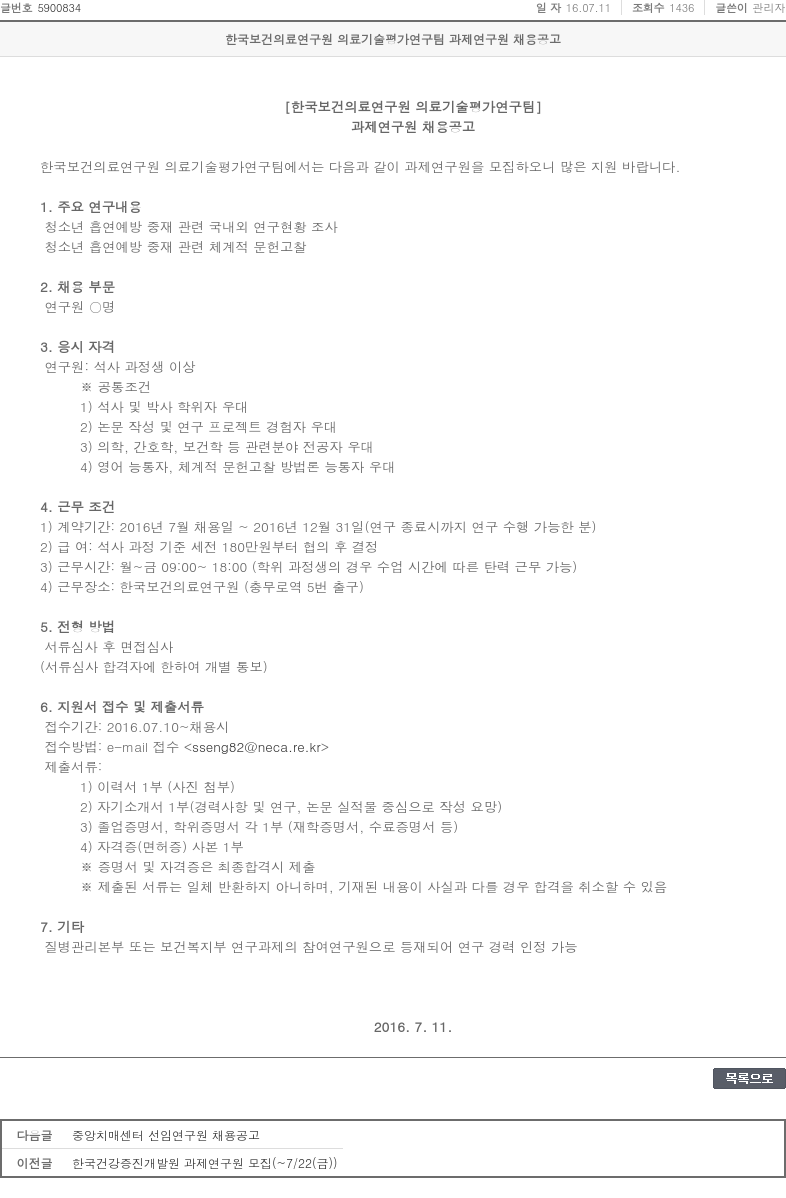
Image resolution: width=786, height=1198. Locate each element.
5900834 (59, 7)
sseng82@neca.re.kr (256, 746)
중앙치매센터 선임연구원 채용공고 (166, 1134)
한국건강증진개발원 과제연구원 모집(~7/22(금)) (205, 1162)
